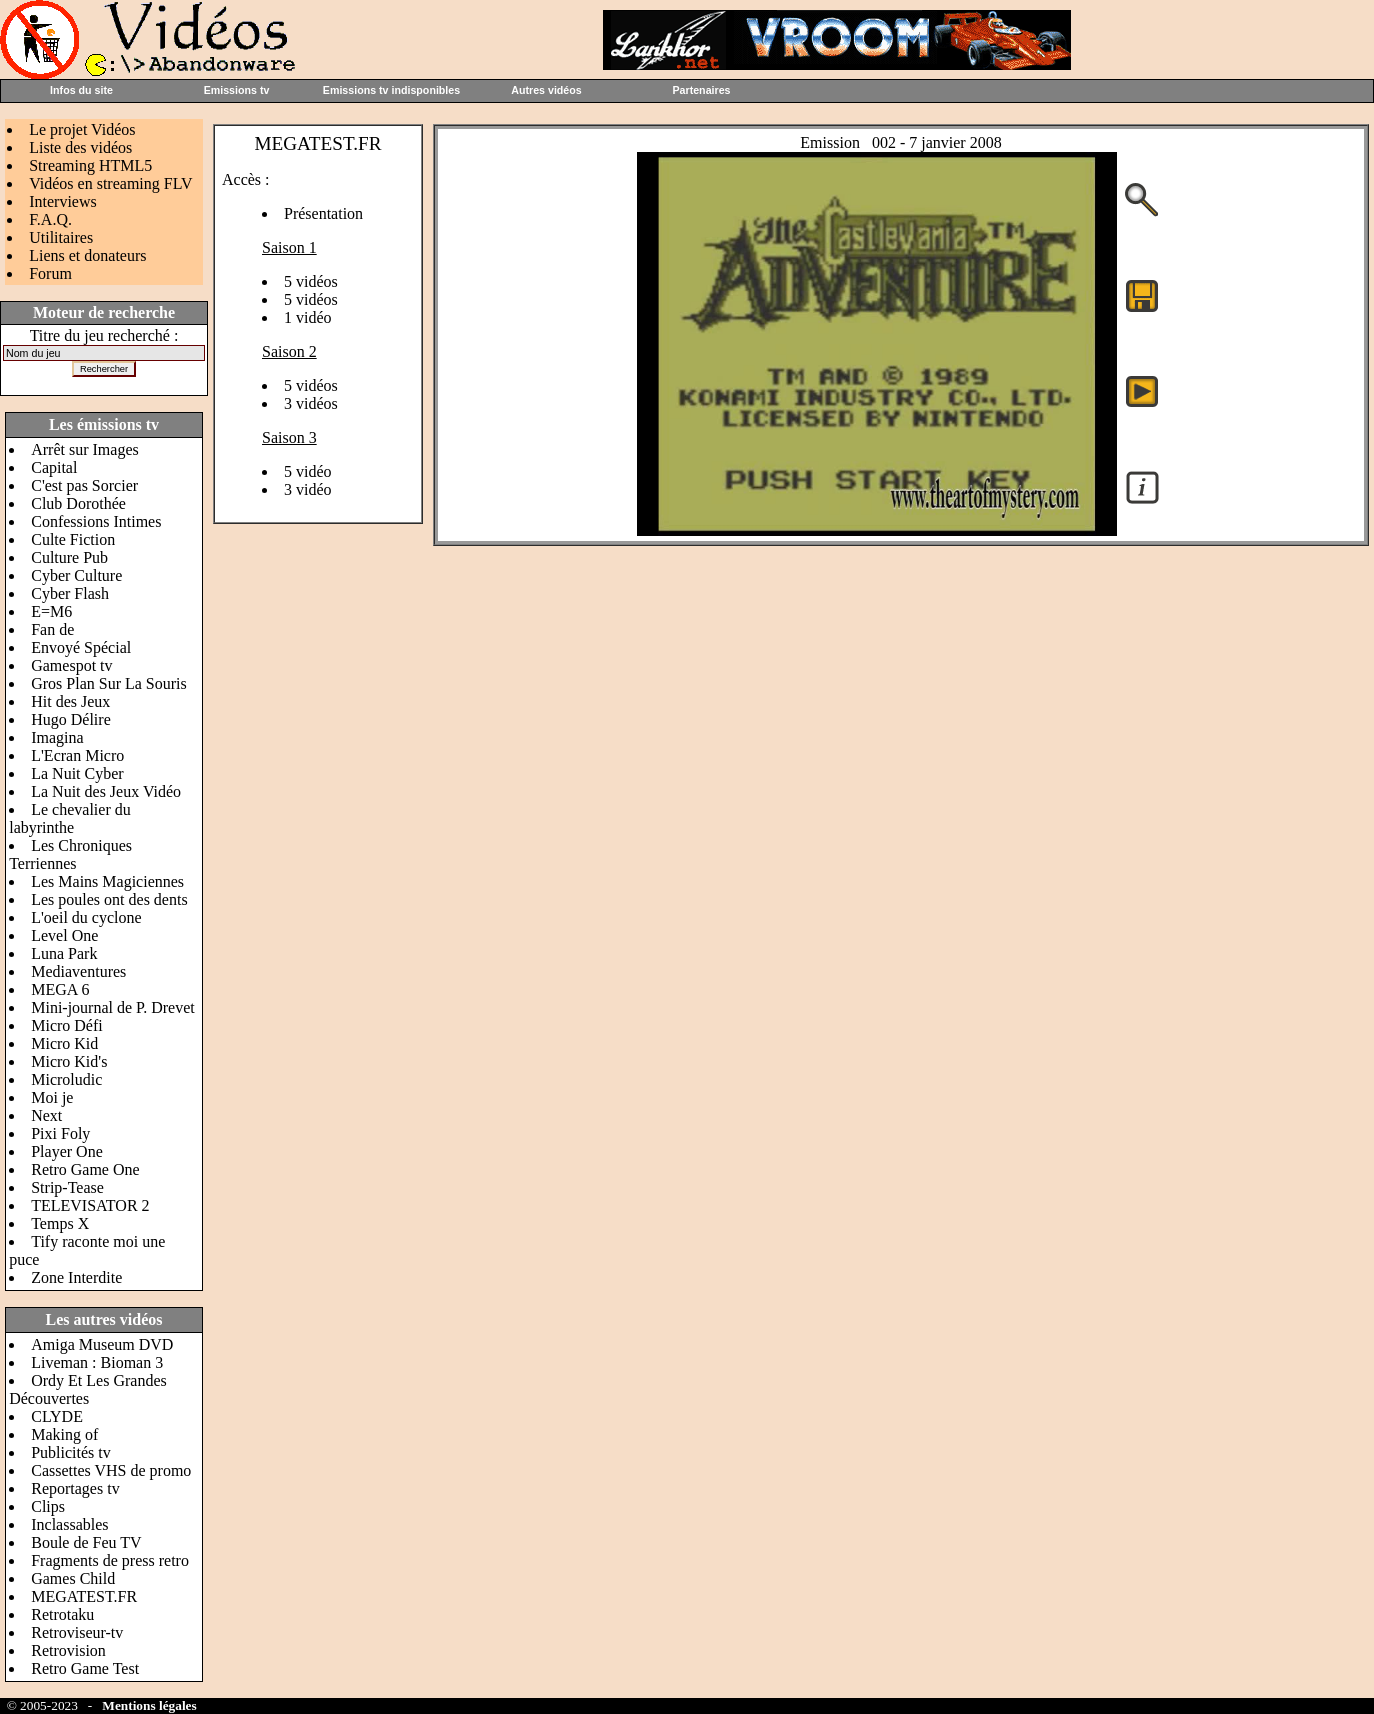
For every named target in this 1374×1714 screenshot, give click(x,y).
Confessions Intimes (96, 521)
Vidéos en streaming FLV (110, 183)
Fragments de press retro (110, 1560)
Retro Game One (85, 1169)
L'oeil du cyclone (86, 917)
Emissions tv (237, 90)
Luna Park (64, 953)
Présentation (323, 213)
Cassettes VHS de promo (111, 1470)
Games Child (73, 1578)
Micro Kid (64, 1043)
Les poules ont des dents (109, 899)
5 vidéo (308, 471)
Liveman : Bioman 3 (97, 1362)
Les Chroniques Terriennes (70, 854)
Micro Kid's (69, 1061)
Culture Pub (69, 557)
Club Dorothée (78, 503)
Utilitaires (61, 237)
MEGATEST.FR (84, 1596)
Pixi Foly (60, 1133)
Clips (48, 1506)
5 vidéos (311, 281)
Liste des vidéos (80, 147)
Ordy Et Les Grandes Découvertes (88, 1389)
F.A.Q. (50, 219)
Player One (67, 1151)
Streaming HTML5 (90, 165)
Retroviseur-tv (77, 1632)
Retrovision (68, 1650)
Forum (50, 273)
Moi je (52, 1097)
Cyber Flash (70, 593)
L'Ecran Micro (77, 755)
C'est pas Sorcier (84, 485)
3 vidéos (311, 403)
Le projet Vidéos (82, 129)
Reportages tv (75, 1488)
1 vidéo (308, 317)
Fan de (52, 629)
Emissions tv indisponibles (391, 90)
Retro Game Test (85, 1668)
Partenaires (701, 90)
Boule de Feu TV (86, 1542)
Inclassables (69, 1524)
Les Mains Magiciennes (107, 881)
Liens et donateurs (87, 255)
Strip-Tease (67, 1187)
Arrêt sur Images (85, 449)
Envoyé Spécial (81, 647)
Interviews (63, 201)
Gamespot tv (71, 665)
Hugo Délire (71, 719)
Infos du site (81, 90)
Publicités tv (71, 1452)
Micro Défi (67, 1025)
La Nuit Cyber (77, 773)
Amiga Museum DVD (102, 1344)
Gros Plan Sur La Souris (109, 683)
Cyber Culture (76, 575)
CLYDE (57, 1416)
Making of (64, 1434)
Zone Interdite (76, 1277)
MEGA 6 (60, 989)
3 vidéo (308, 489)
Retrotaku (62, 1614)
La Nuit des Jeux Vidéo (106, 791)
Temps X (60, 1223)
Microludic (66, 1079)
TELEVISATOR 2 (90, 1205)
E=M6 (51, 611)
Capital (54, 467)
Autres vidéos (546, 90)
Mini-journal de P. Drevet (113, 1007)
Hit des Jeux (70, 701)
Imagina (57, 737)
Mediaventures (78, 971)
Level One (64, 935)
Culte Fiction (73, 539)
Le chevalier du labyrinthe (70, 818)
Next (46, 1115)
